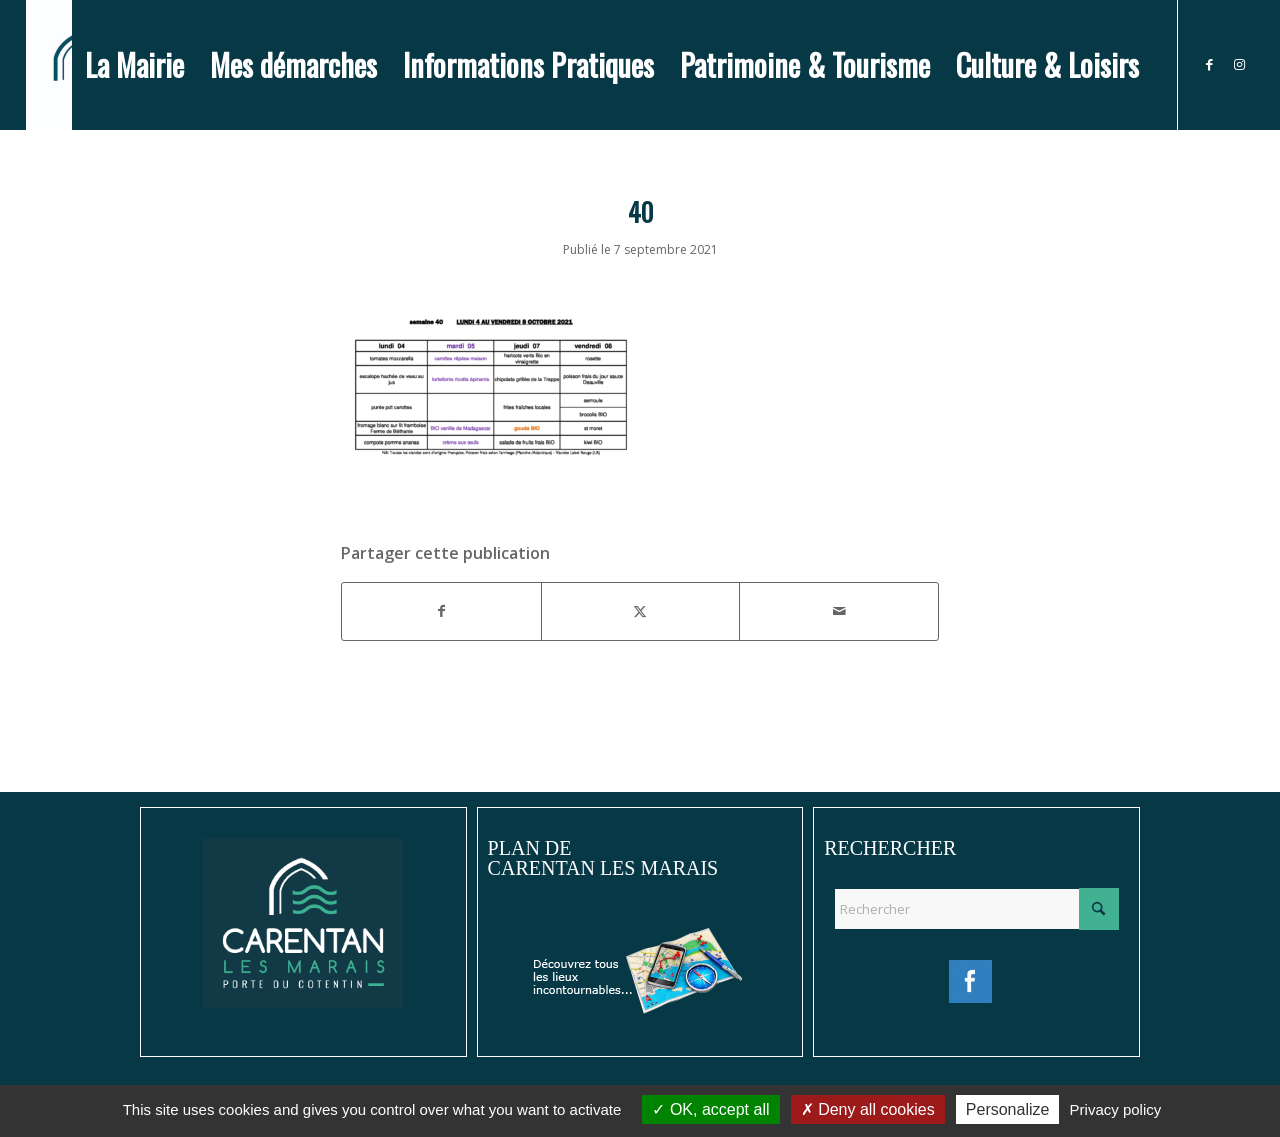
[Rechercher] (976, 909)
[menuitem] (134, 65)
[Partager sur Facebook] (441, 611)
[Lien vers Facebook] (1209, 64)
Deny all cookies (868, 1109)
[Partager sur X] (641, 611)
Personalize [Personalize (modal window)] (1008, 1109)
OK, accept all (710, 1109)
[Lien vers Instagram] (1239, 64)
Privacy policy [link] (1116, 1109)
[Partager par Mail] (839, 611)
